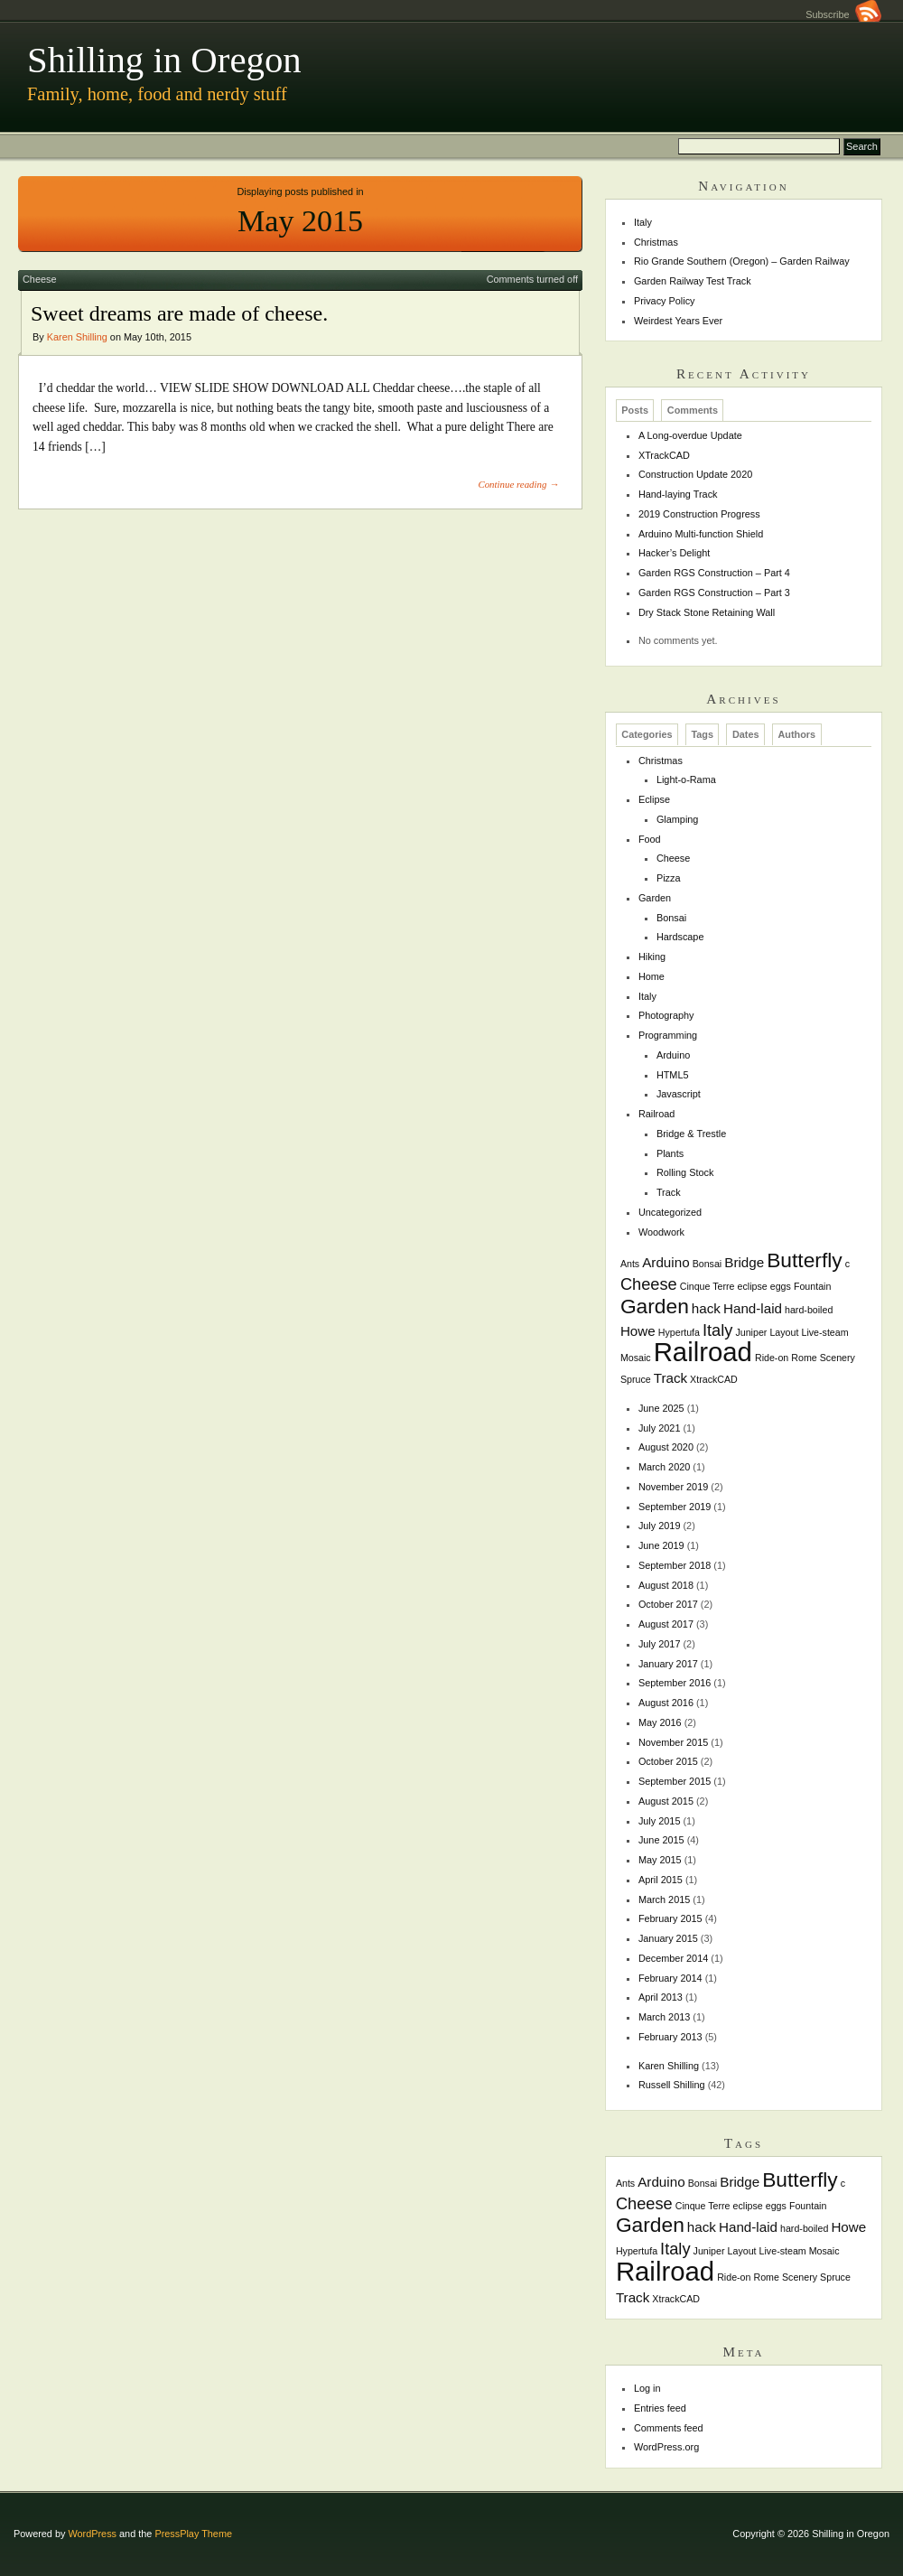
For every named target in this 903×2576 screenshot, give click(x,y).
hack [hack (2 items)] (706, 1308)
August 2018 (666, 1585)
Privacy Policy (664, 300)
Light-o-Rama (686, 779)
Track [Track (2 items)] (670, 1378)
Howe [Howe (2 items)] (638, 1331)
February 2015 (670, 1918)
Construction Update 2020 (695, 474)
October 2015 (668, 1761)
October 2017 (668, 1604)
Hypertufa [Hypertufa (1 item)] (679, 1332)
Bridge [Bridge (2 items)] (744, 1262)
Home (651, 976)
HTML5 (672, 1074)
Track (668, 1192)
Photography (666, 1015)
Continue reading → (518, 484)
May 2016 (660, 1722)
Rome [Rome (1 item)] (803, 1357)
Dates (745, 735)
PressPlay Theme (193, 2533)
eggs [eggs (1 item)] (780, 1286)
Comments (692, 410)
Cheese (39, 279)
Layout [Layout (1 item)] (783, 1332)
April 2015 (660, 1879)
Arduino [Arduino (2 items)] (665, 1262)
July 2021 (659, 1428)
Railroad (656, 1113)
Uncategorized (670, 1212)
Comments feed (668, 2427)
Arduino (673, 1055)
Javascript (678, 1093)
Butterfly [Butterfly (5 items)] (804, 1260)
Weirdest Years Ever (678, 320)
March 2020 (664, 1466)
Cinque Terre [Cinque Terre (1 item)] (707, 1286)
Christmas (656, 242)
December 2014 (673, 1958)
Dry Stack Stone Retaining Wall (706, 612)
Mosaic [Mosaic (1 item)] (635, 1357)
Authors (796, 735)
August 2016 (666, 1702)
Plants (670, 1153)
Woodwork (661, 1232)
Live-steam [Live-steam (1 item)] (824, 1332)
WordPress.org (666, 2446)
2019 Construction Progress (699, 514)
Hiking (652, 956)
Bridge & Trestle (691, 1133)
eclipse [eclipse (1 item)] (753, 1286)
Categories (646, 735)
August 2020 (666, 1447)
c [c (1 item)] (847, 1263)
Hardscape (680, 936)
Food (649, 839)
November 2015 (673, 1742)
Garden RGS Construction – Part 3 (714, 592)
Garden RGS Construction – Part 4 (714, 572)
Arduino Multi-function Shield (700, 533)
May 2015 (660, 1859)
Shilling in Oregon (164, 60)
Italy (643, 222)
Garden (654, 897)
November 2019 (673, 1486)
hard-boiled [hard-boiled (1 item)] (809, 1309)
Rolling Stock (684, 1172)
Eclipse (654, 799)
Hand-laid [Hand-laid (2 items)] (752, 1308)
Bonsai (671, 917)
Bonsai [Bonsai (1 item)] (707, 1263)
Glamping (677, 819)
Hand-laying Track (678, 494)
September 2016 (674, 1682)
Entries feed (660, 2408)
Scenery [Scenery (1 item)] (837, 1357)
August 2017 (666, 1624)
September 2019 (674, 1506)
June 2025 (661, 1408)
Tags (702, 735)
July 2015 (659, 1820)
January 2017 (668, 1663)
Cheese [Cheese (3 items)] (648, 1283)
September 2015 (674, 1781)
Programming (667, 1035)
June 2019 (661, 1545)
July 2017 (659, 1643)
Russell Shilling (671, 2084)
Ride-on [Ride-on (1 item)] (771, 1357)
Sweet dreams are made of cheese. (179, 313)
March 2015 (664, 1899)
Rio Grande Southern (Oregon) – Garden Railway (742, 261)
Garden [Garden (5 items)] (654, 1306)
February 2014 (670, 1978)
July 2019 (659, 1525)
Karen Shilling (77, 336)
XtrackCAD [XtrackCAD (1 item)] (714, 1379)
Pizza (668, 878)
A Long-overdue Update (690, 435)
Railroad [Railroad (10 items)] (703, 1352)
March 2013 (664, 2016)
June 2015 (661, 1839)
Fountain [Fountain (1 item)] (812, 1286)
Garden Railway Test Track (692, 280)
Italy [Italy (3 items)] (717, 1330)
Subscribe (843, 14)
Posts (634, 410)
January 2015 (668, 1938)
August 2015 (666, 1801)
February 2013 (670, 2036)
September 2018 (674, 1565)
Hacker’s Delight (674, 552)
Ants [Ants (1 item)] (629, 1263)
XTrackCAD (664, 455)
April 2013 (660, 1997)
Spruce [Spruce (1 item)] (635, 1379)
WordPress (92, 2533)
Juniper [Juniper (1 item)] (751, 1332)
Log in (647, 2388)
